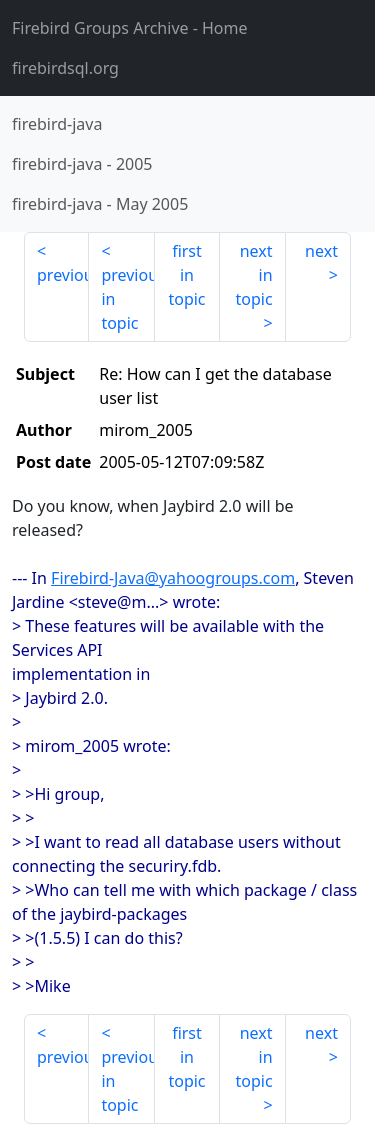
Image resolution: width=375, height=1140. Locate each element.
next (321, 251)
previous (63, 275)
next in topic (253, 275)
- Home (130, 28)
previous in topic (127, 299)
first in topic (186, 275)
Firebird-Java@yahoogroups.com (173, 578)
